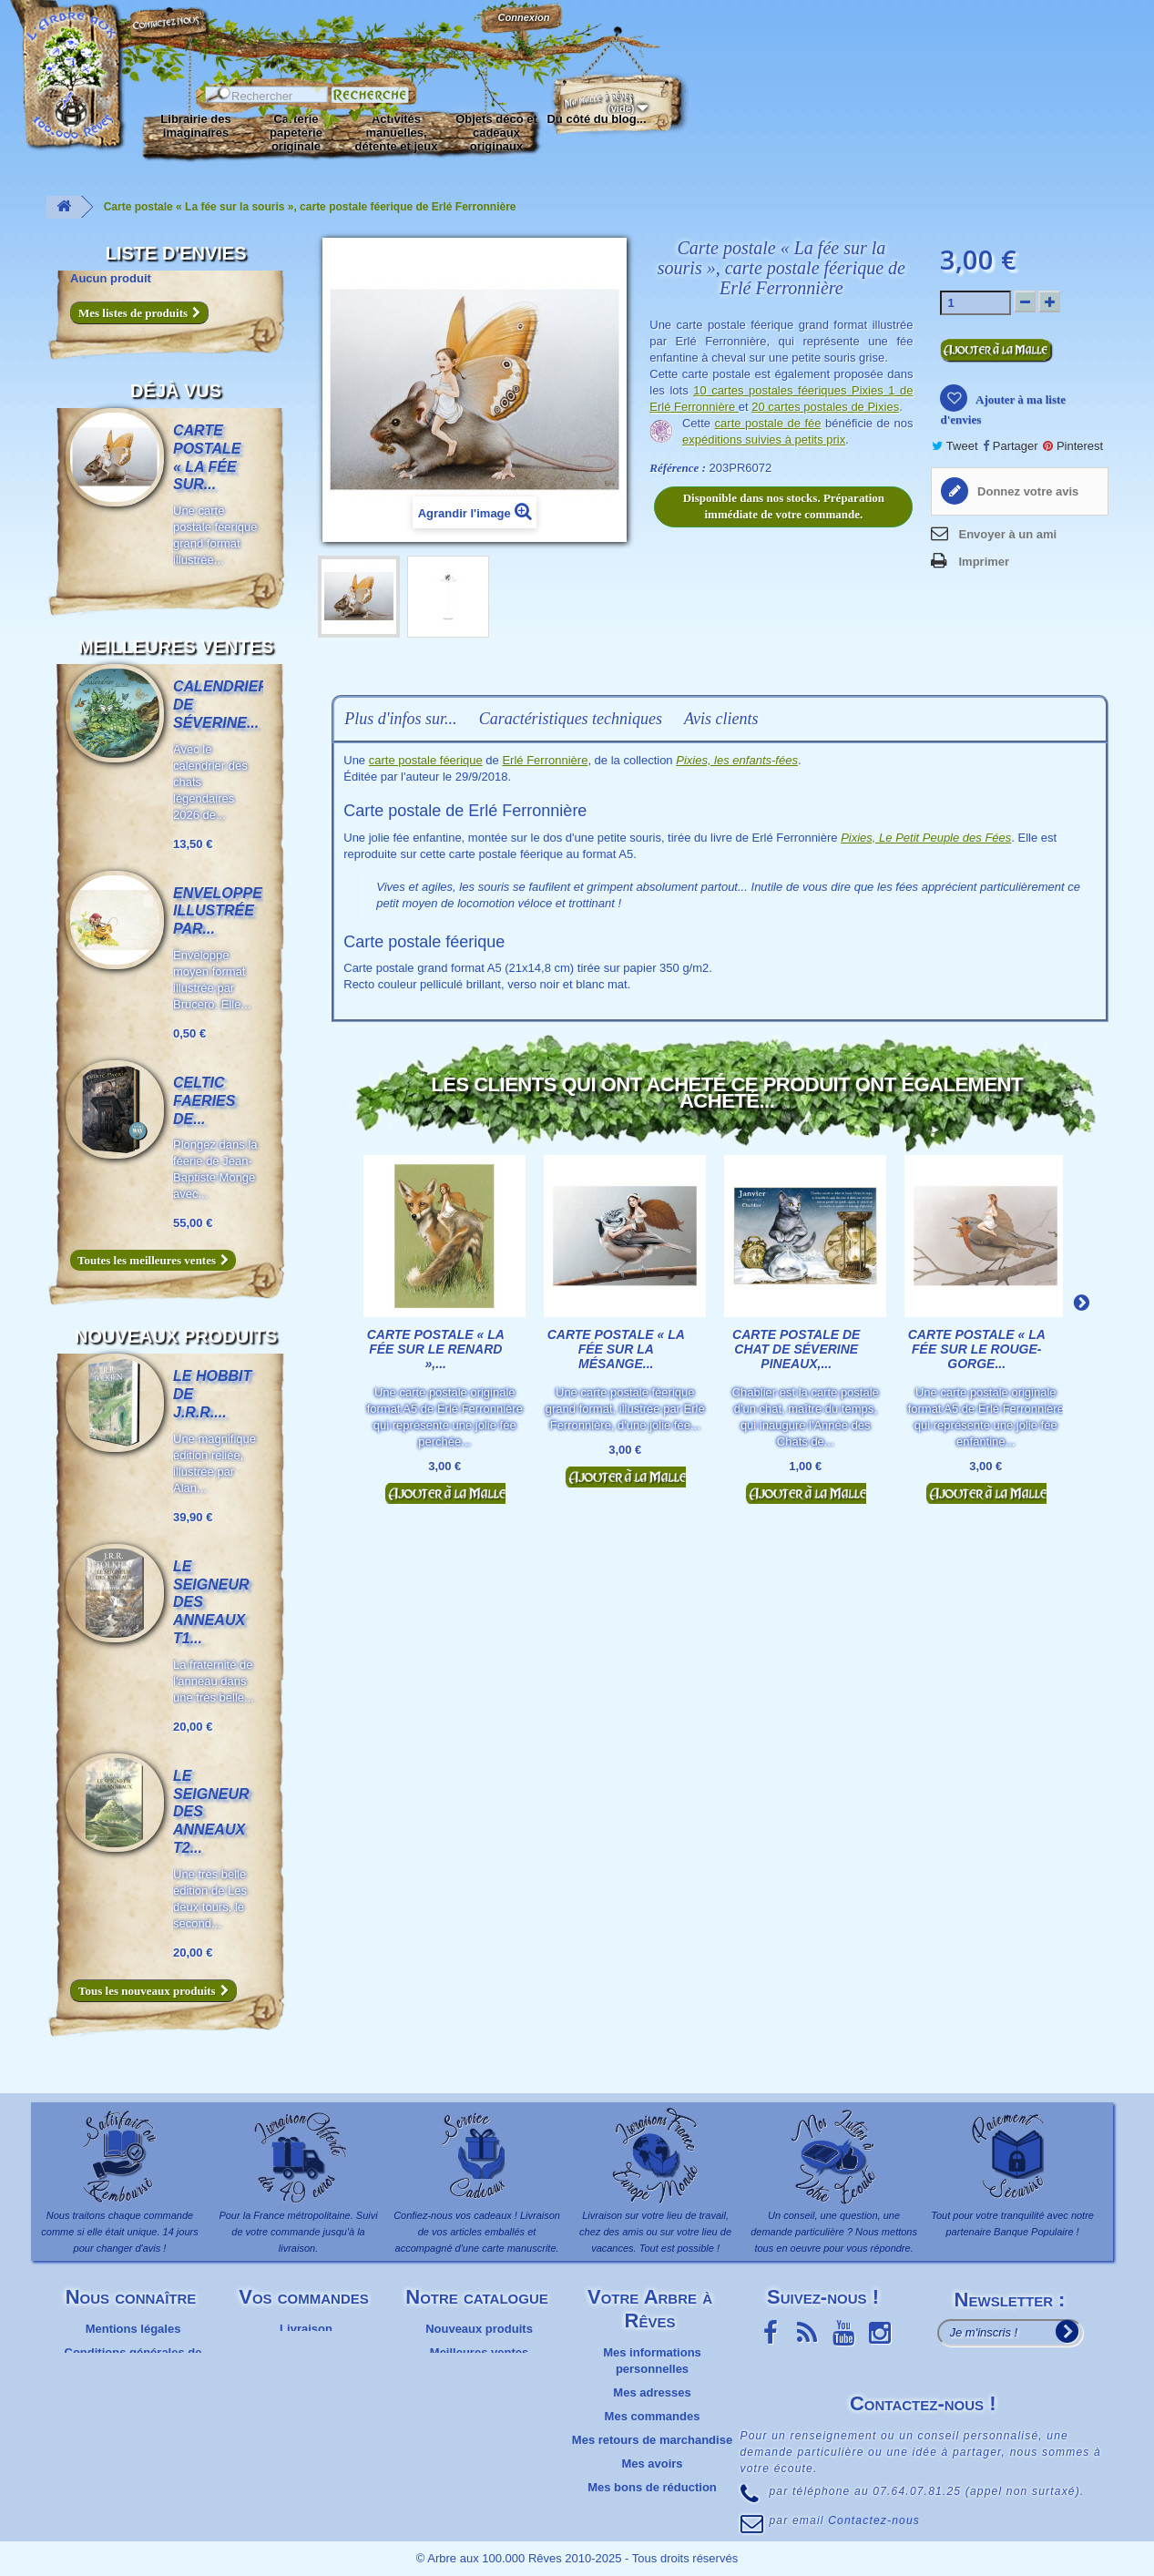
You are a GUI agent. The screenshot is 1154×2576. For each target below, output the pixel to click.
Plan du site (133, 2392)
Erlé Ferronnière (544, 760)
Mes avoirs (651, 2463)
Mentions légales (133, 2329)
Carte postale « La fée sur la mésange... (616, 1349)
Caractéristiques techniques (570, 719)
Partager (1010, 446)
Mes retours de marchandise (652, 2440)
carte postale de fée (768, 423)
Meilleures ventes (175, 647)
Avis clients (721, 719)
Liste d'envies (176, 253)
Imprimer (983, 561)
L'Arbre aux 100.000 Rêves (57, 25)
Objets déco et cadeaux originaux (496, 132)
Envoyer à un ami (1007, 534)
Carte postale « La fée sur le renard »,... (436, 1349)
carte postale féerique (426, 760)
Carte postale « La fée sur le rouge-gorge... (977, 1349)
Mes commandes (652, 2416)
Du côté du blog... (596, 119)
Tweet (954, 446)
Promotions (479, 2376)
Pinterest (1073, 446)
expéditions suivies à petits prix (763, 439)
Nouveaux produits (176, 1336)
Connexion (523, 17)
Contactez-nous (168, 36)
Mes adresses (651, 2392)
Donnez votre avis (1026, 491)
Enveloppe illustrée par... (217, 911)
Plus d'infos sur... (400, 719)
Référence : (677, 468)
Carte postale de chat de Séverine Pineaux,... (796, 1349)
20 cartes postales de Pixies (825, 407)
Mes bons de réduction (652, 2487)
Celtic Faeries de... (204, 1101)
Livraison (306, 2329)
